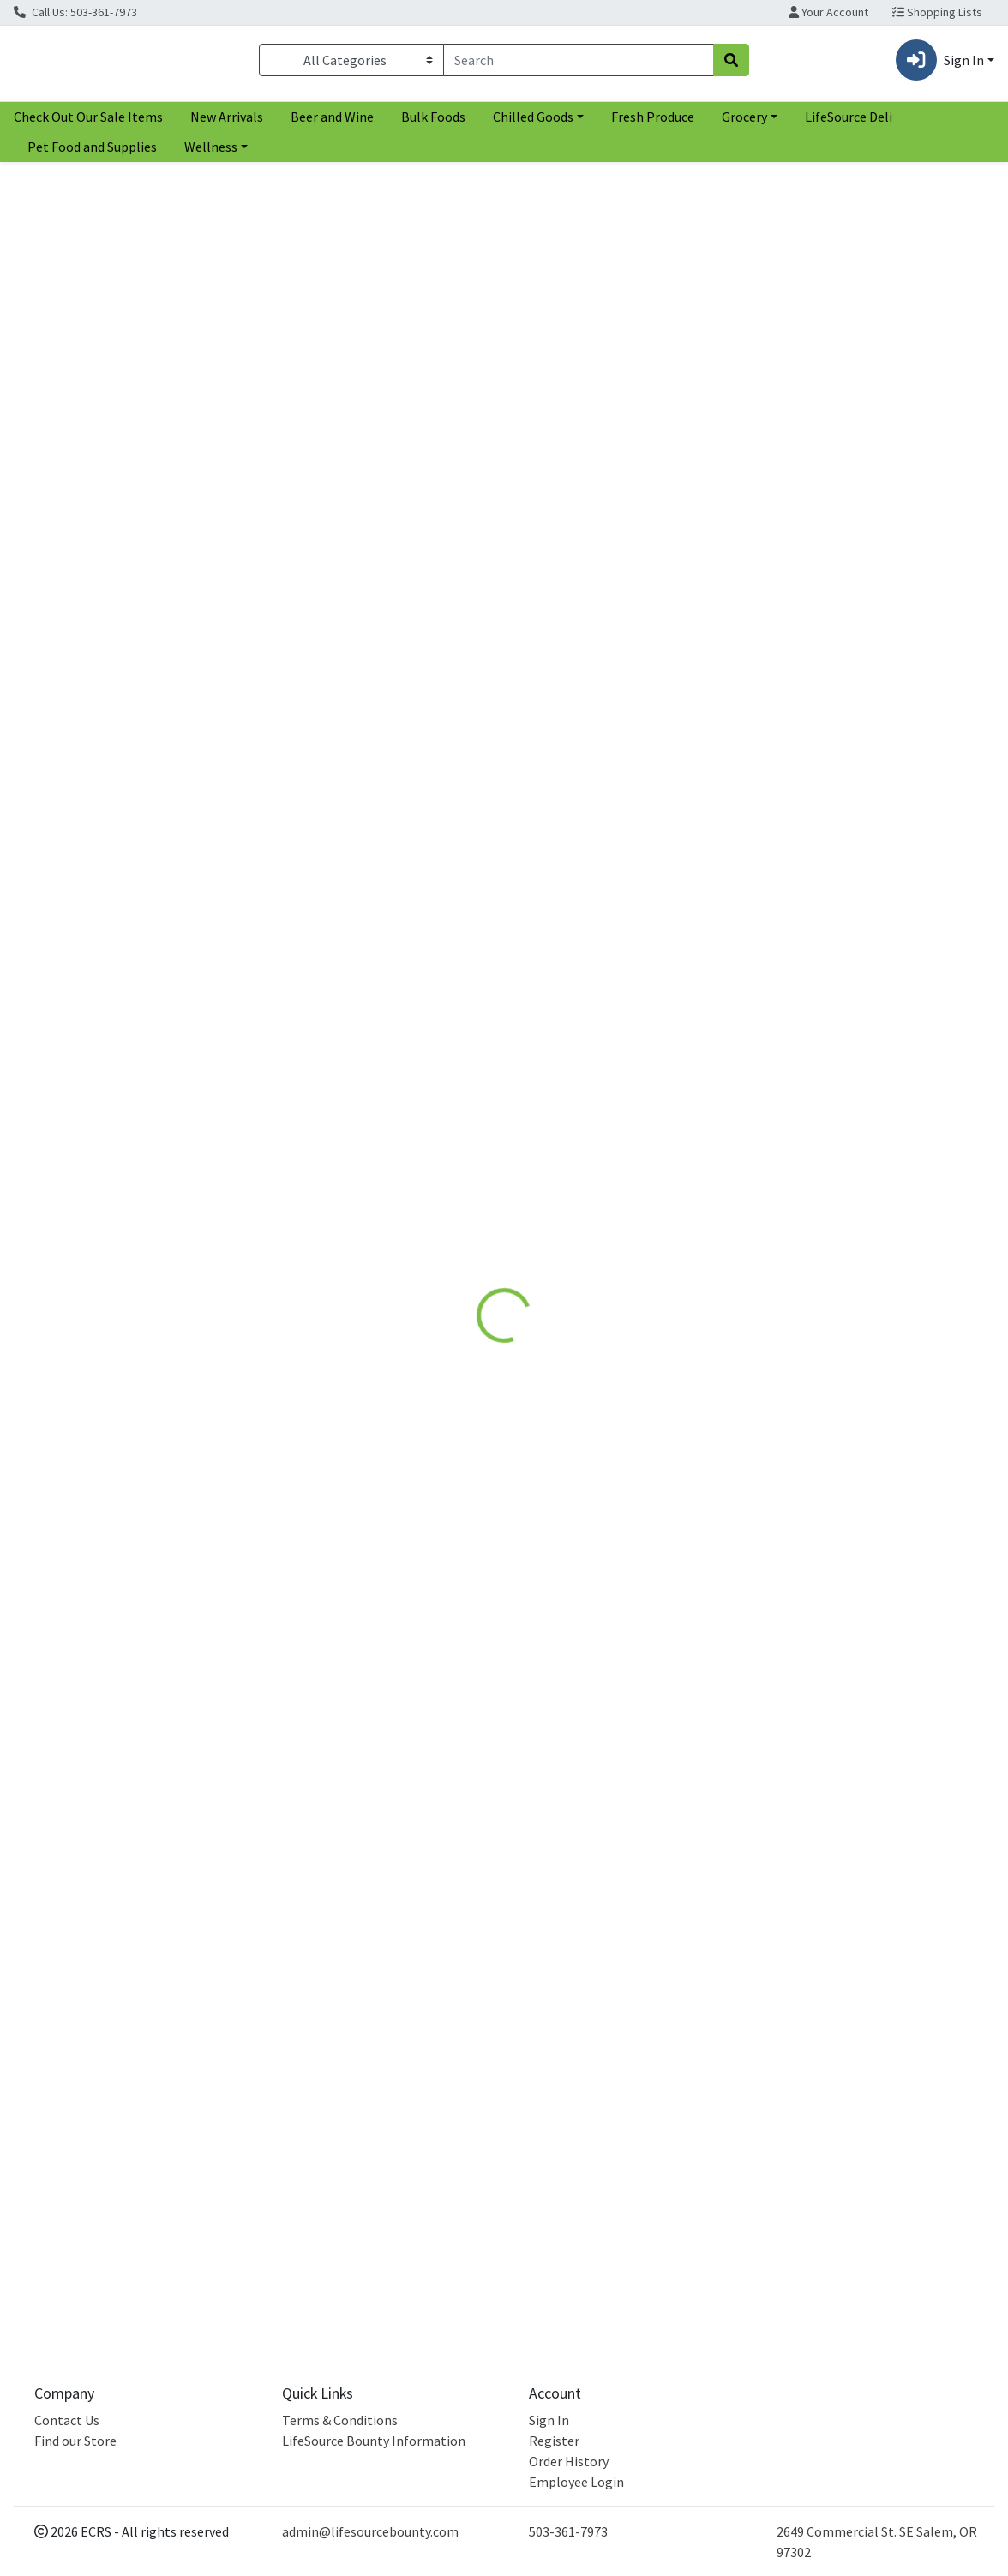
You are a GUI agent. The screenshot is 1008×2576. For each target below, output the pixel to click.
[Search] (578, 63)
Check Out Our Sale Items (88, 123)
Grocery (744, 123)
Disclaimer (546, 357)
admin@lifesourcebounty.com (370, 2531)
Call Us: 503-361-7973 (75, 12)
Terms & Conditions (340, 2420)
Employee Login (576, 2481)
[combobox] (578, 63)
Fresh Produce (652, 123)
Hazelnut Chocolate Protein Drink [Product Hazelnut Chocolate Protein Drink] (132, 883)
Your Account (828, 12)
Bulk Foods (433, 123)
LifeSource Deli (848, 123)
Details (467, 357)
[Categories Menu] (351, 63)
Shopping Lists (937, 12)
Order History (569, 2461)
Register (554, 2440)
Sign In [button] (940, 63)
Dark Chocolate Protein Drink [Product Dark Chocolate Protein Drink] (380, 883)
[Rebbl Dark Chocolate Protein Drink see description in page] (380, 742)
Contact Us (66, 2420)
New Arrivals (226, 123)
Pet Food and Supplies (92, 153)
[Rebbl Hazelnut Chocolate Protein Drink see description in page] (132, 742)
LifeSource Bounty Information (373, 2440)
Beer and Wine (332, 123)
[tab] (467, 357)
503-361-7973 (568, 2531)
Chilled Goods (533, 123)
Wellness (210, 153)
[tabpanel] (714, 466)
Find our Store (75, 2440)
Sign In (549, 2420)
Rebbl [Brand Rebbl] (609, 479)
